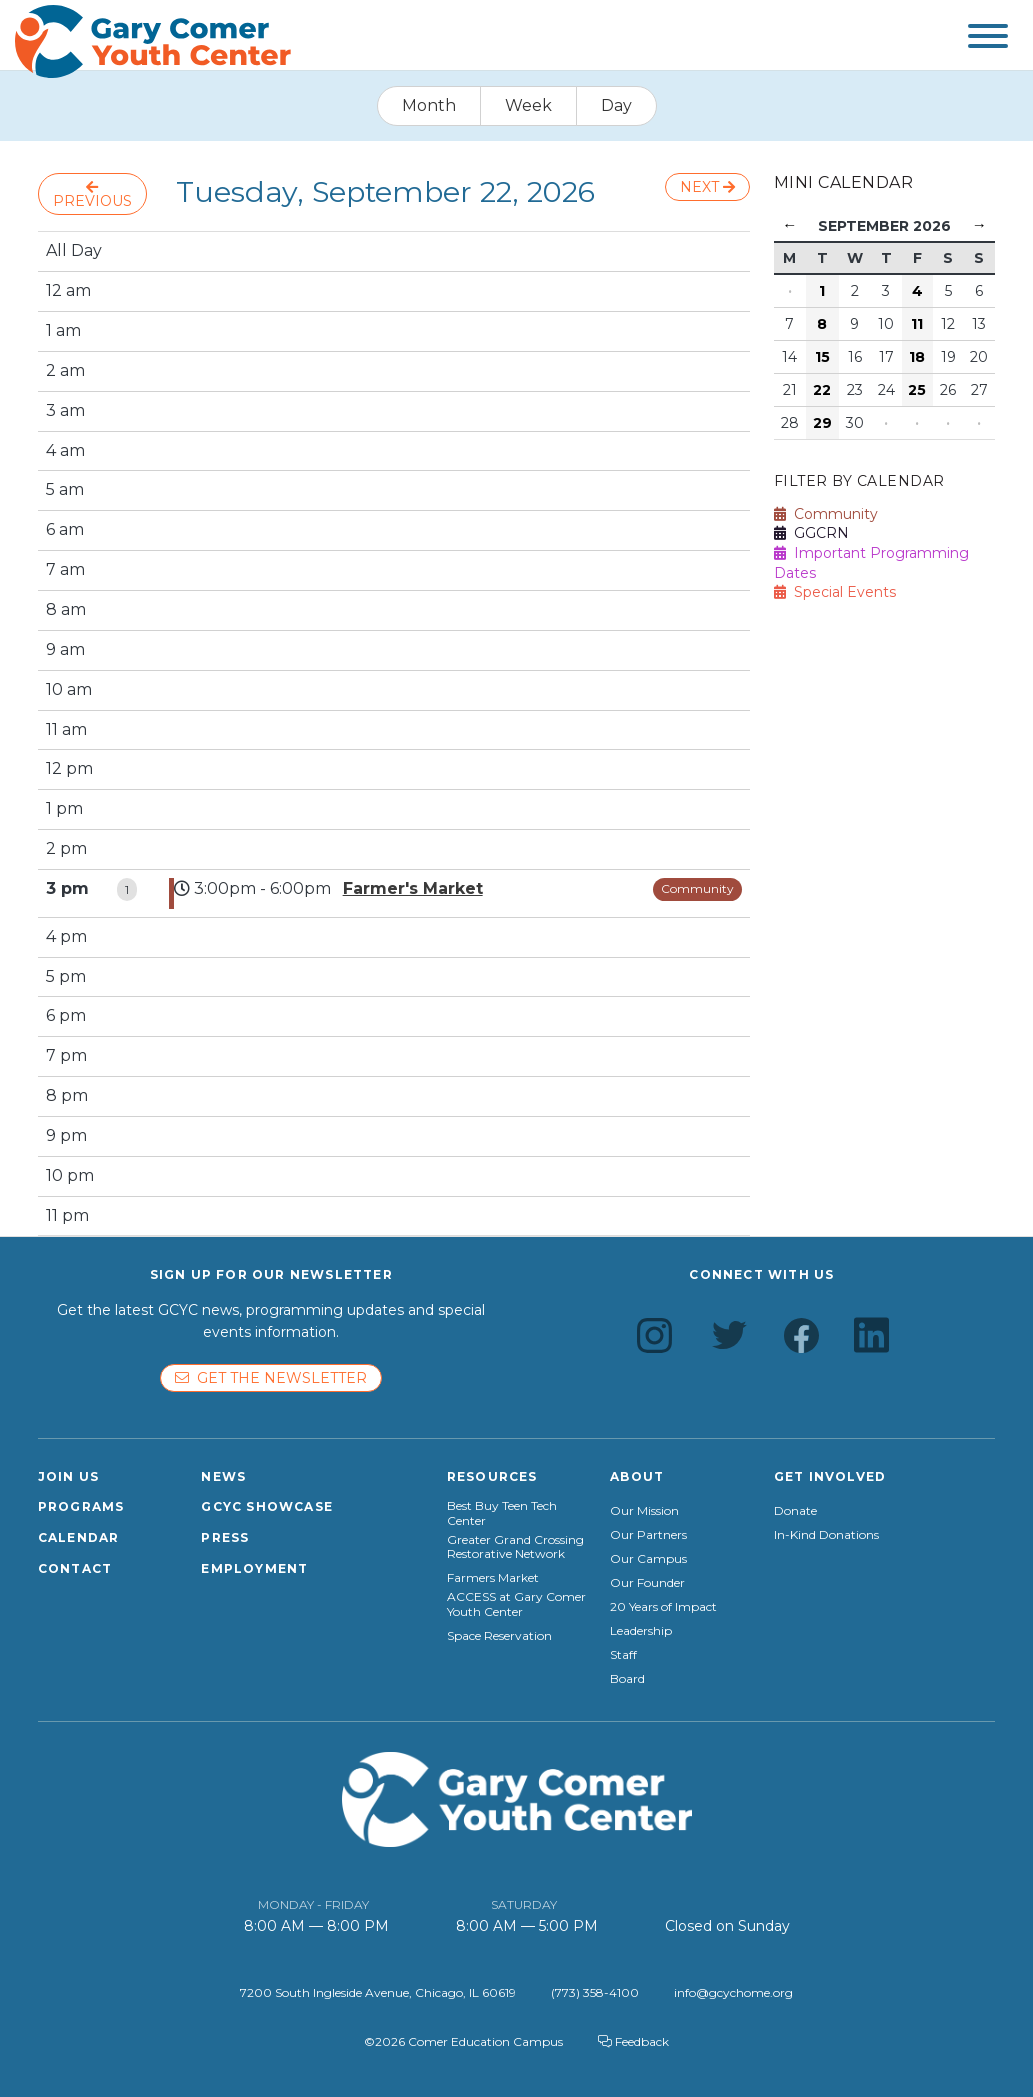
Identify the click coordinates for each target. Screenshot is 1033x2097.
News (223, 1476)
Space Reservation (499, 1636)
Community (697, 888)
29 (822, 423)
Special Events (835, 592)
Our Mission (644, 1511)
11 (917, 324)
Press (225, 1537)
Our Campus (648, 1559)
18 (917, 357)
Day (616, 105)
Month (429, 105)
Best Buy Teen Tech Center (502, 1513)
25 (917, 390)
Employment (254, 1568)
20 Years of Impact (663, 1607)
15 (822, 357)
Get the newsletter (271, 1378)
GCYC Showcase (267, 1506)
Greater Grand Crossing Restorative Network (515, 1547)
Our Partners (648, 1535)
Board (627, 1679)
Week (528, 105)
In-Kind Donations (826, 1535)
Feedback (633, 2041)
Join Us (68, 1476)
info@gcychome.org (733, 1992)
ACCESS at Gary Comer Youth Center (516, 1604)
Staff (623, 1655)
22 (822, 390)
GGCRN (811, 533)
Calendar (79, 1537)
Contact (75, 1568)
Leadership (641, 1631)
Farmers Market (493, 1578)
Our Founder (647, 1583)
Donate (795, 1511)
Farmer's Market (413, 888)
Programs (81, 1506)
